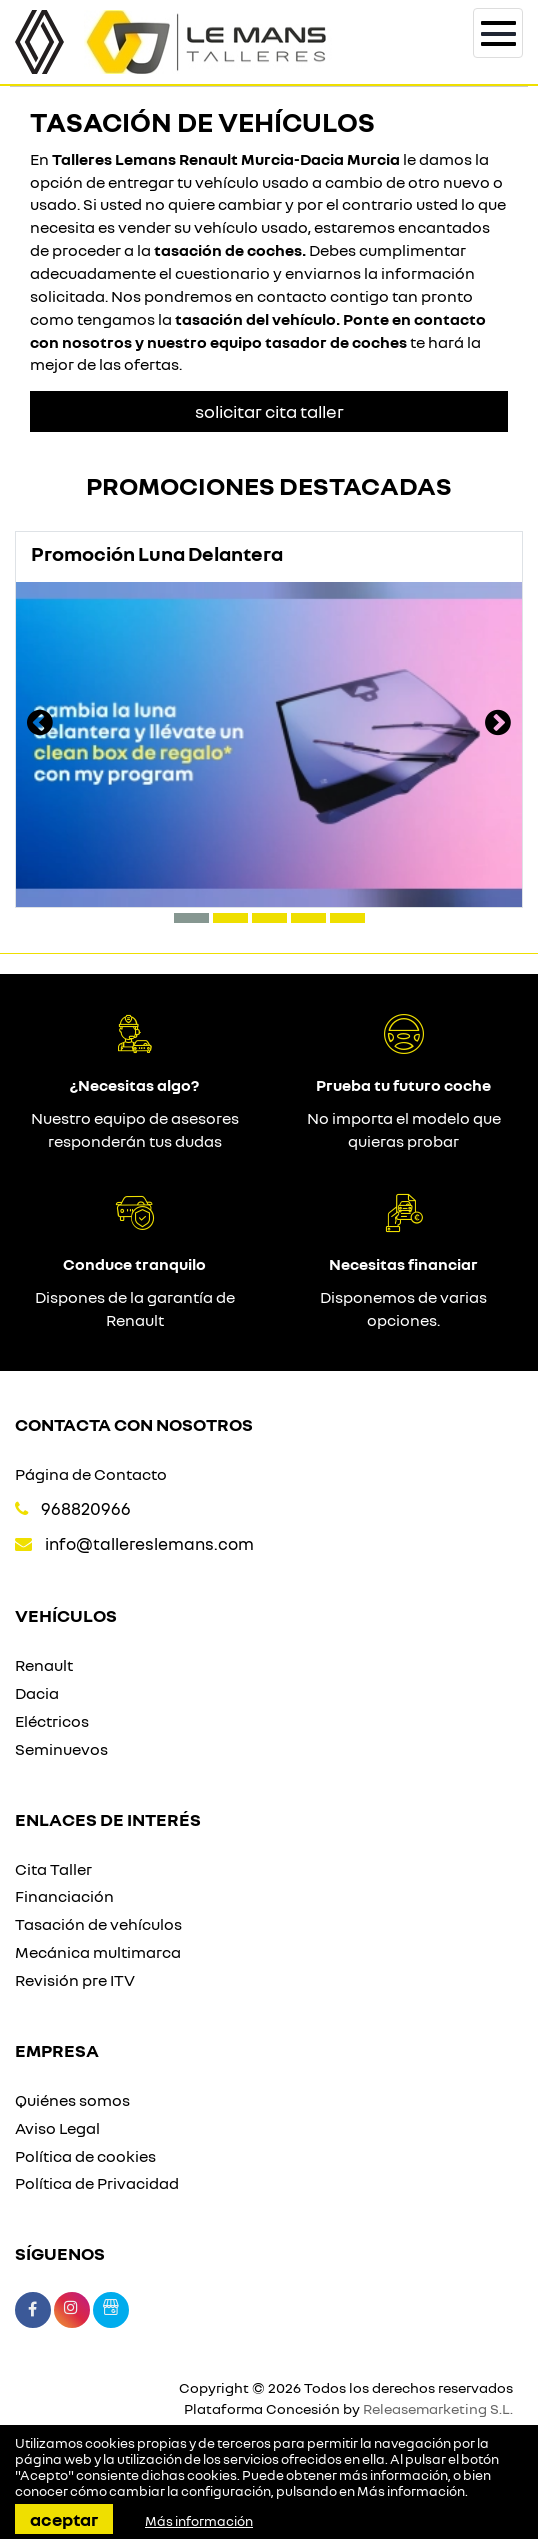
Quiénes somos (72, 2100)
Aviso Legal (57, 2128)
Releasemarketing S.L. (438, 2408)
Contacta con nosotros (134, 1424)
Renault (44, 1665)
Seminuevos (61, 1749)
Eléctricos (52, 1721)
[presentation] (40, 725)
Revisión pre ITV (75, 1980)
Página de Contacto (91, 1474)
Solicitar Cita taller (269, 411)
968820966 (86, 1508)
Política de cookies (85, 2156)
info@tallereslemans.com (149, 1543)
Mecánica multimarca (98, 1952)
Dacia (37, 1693)
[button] (191, 918)
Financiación (64, 1896)
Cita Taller (53, 1869)
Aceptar (64, 2519)
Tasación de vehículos (98, 1924)
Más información (411, 2491)
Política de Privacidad (97, 2183)
